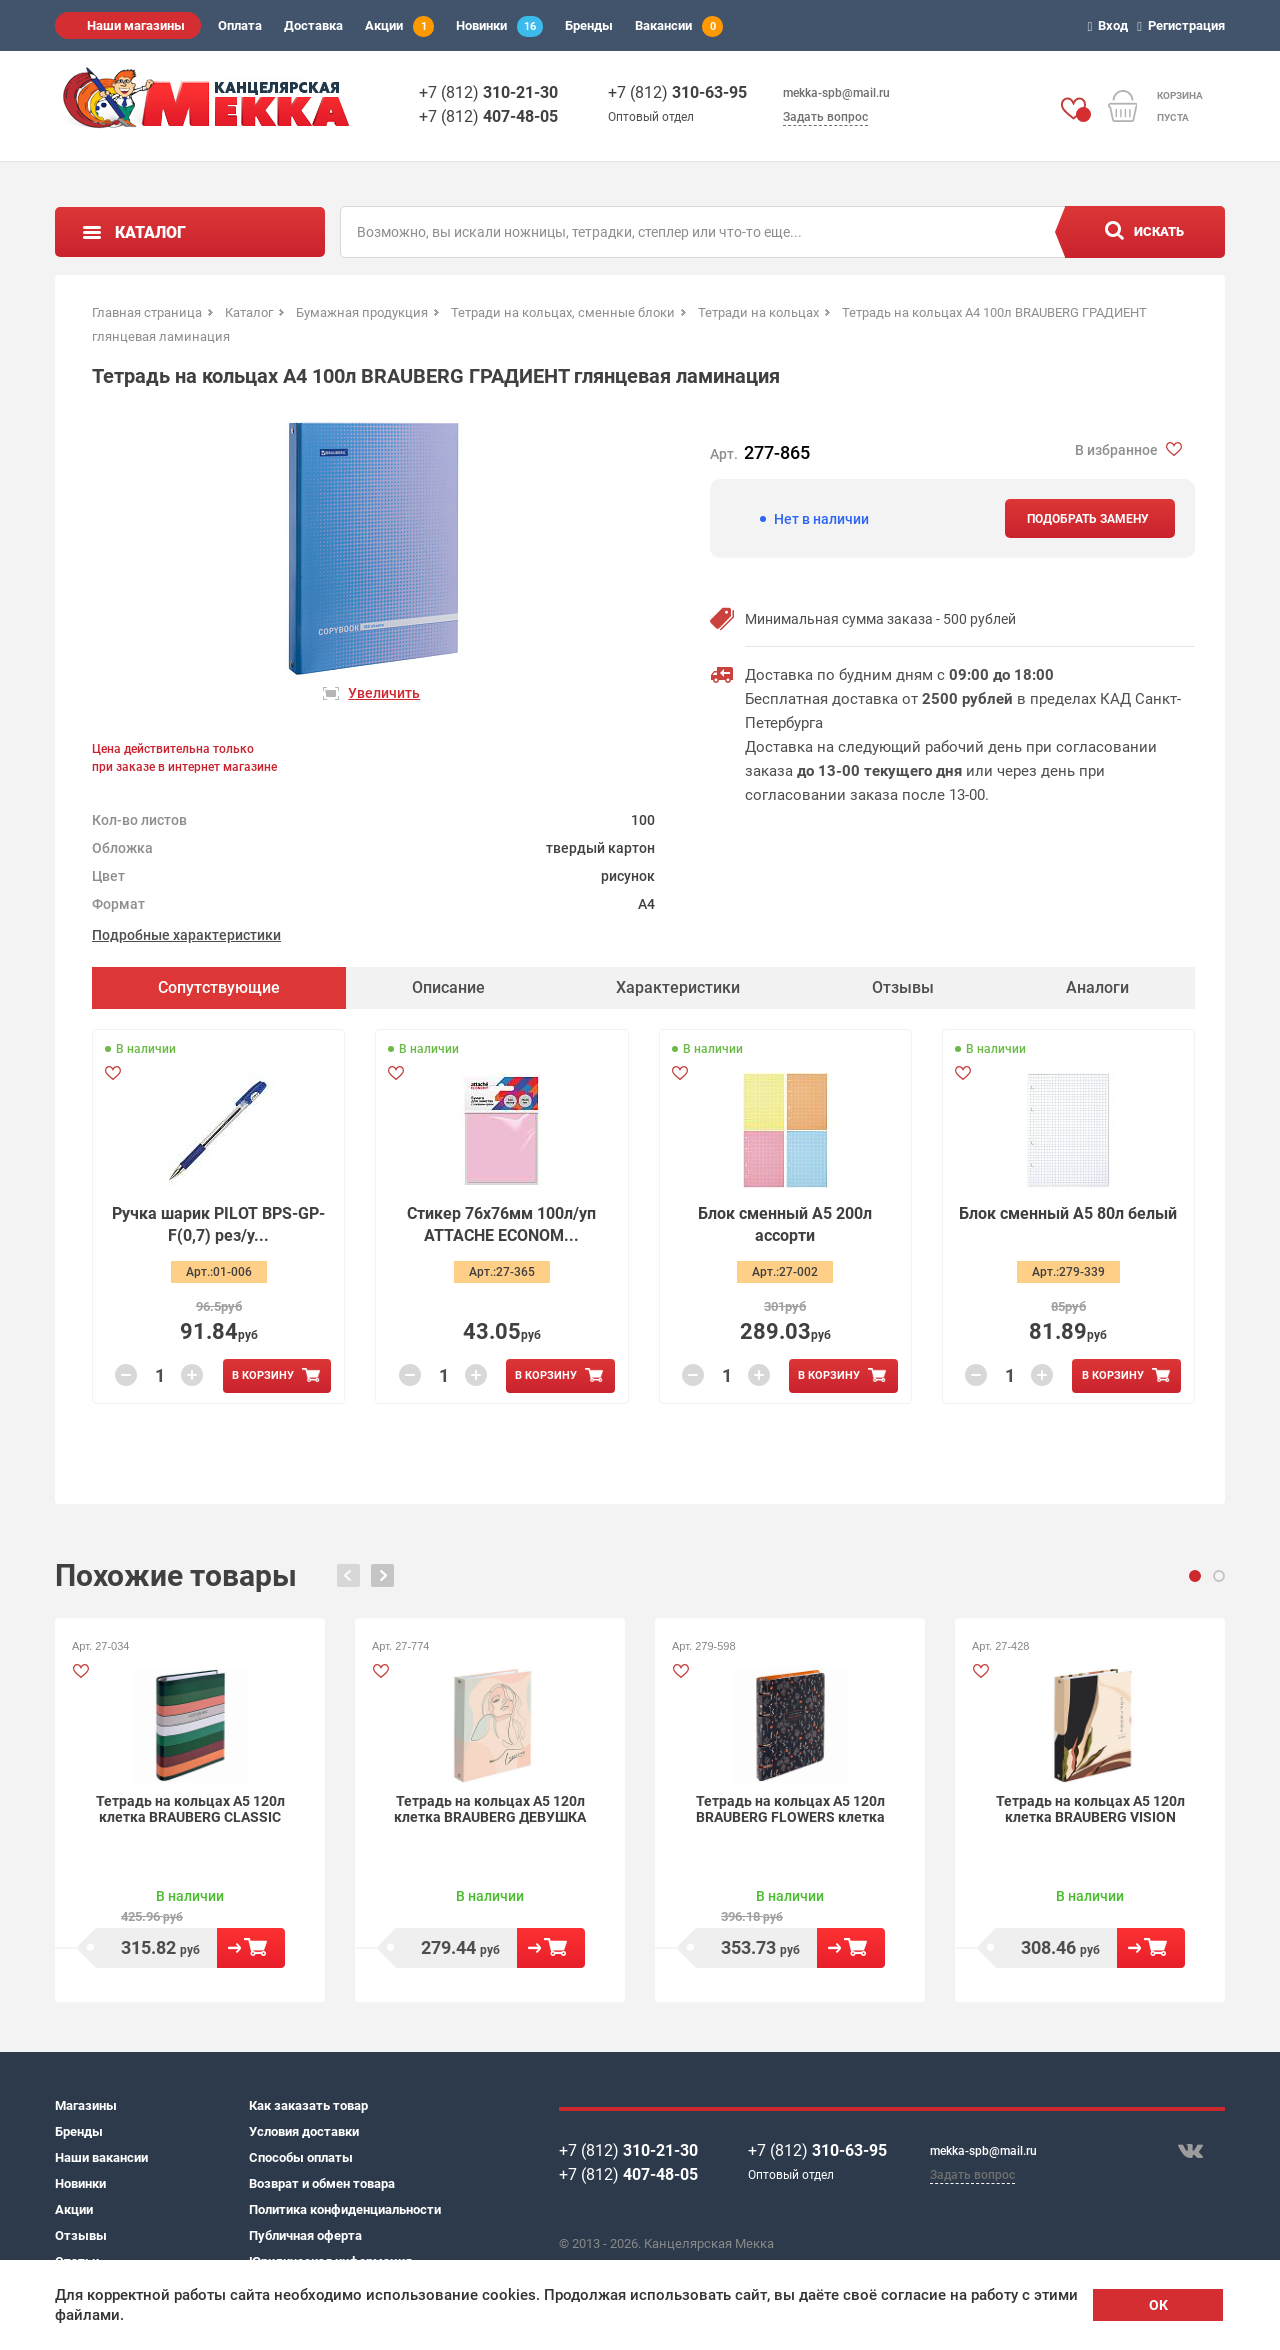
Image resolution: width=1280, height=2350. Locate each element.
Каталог (150, 232)
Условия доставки (304, 2131)
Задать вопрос (825, 117)
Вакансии (679, 26)
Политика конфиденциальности (345, 2209)
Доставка (313, 25)
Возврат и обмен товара (322, 2183)
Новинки (499, 26)
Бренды (589, 25)
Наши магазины (136, 25)
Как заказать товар (308, 2105)
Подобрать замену (1088, 519)
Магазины (86, 2105)
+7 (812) (488, 92)
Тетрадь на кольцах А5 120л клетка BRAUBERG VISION (1090, 1809)
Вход (1111, 25)
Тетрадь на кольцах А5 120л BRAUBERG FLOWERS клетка (790, 1809)
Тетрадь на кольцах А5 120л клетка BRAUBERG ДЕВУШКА (490, 1809)
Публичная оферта (305, 2235)
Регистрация (1184, 25)
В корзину (263, 1375)
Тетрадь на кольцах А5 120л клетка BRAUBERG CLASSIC (190, 1809)
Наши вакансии (101, 2157)
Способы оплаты (301, 2157)
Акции (399, 26)
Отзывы (81, 2235)
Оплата (240, 25)
